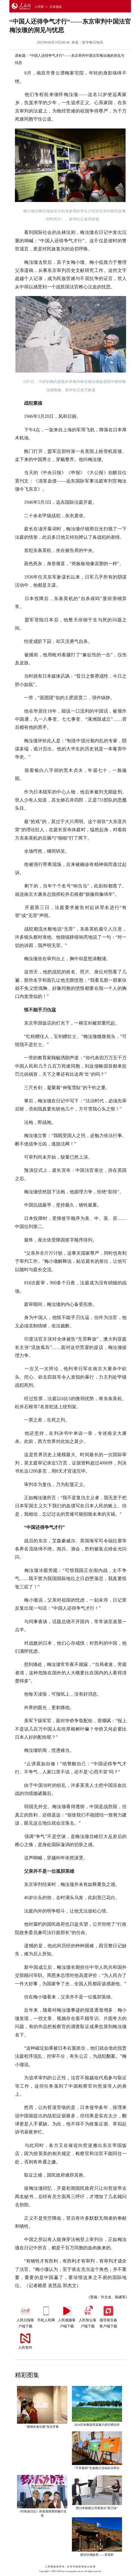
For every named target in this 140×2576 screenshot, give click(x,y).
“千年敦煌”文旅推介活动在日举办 (97, 2468)
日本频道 (56, 7)
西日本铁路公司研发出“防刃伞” (97, 2508)
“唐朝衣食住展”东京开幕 (42, 2427)
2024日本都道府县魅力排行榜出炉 (97, 2424)
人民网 (39, 7)
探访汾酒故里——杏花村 (97, 2554)
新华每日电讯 (92, 42)
